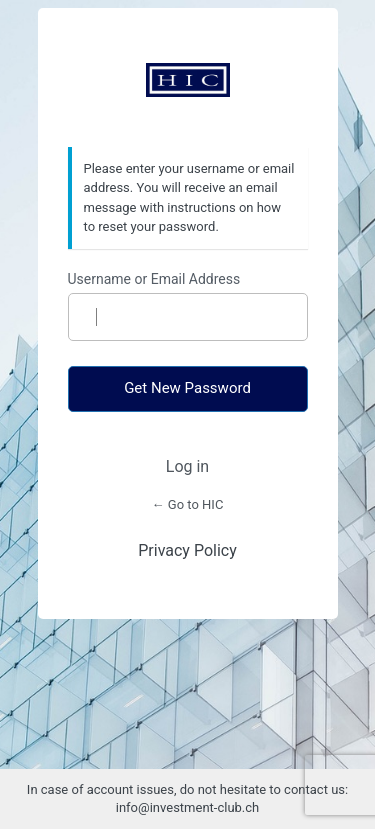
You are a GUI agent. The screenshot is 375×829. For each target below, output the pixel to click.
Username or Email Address (154, 279)
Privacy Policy (187, 550)
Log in (187, 466)
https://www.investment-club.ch (188, 80)
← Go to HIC (188, 504)
